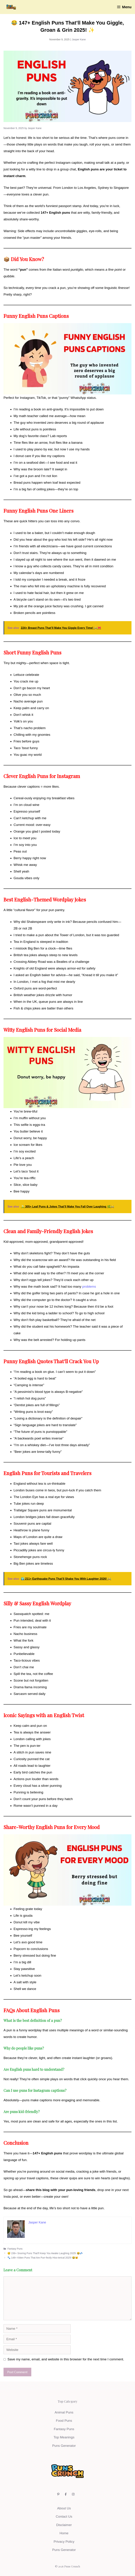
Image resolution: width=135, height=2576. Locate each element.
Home (64, 2533)
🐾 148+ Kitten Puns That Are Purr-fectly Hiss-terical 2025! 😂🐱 (42, 2257)
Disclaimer (64, 2525)
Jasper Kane (79, 39)
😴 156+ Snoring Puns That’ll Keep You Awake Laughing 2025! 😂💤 (45, 2253)
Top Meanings (64, 2437)
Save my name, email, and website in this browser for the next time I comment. (66, 2359)
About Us (64, 2508)
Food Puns (64, 2420)
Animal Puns (64, 2412)
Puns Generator (64, 2445)
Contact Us (64, 2516)
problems (89, 1286)
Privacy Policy (64, 2541)
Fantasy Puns (14, 2248)
